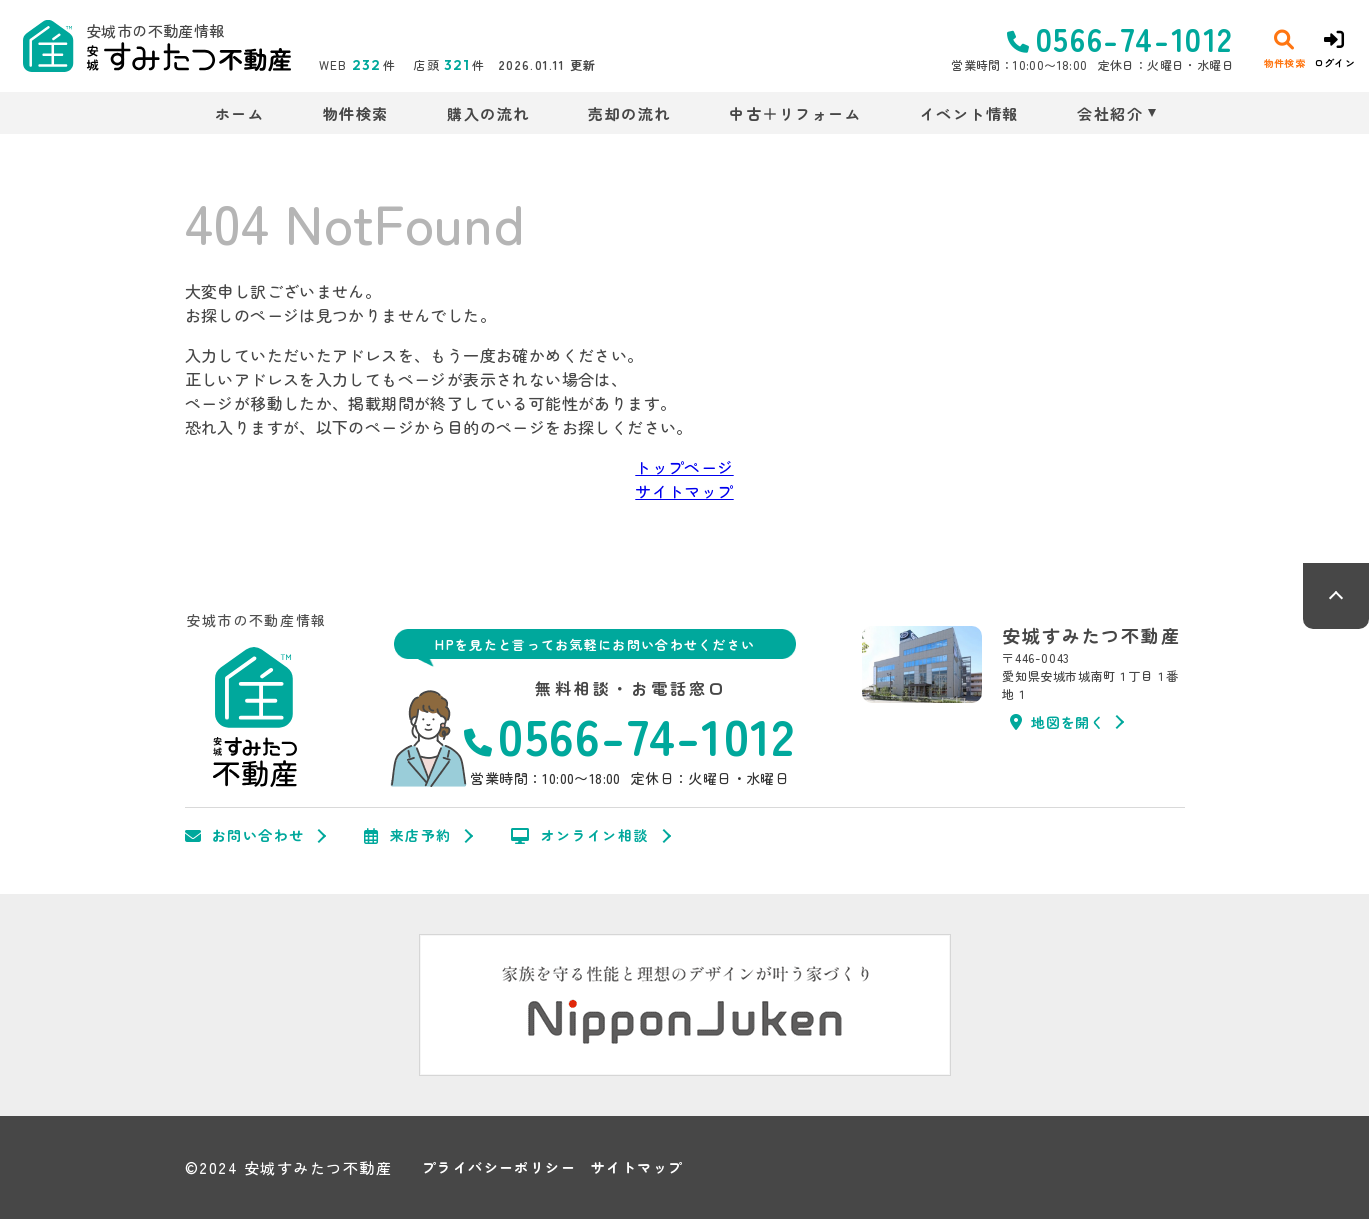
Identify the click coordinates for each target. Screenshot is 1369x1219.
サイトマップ (684, 491)
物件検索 (356, 113)
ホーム (240, 113)
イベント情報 (969, 113)
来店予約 (407, 836)
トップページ (684, 467)
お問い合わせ (245, 836)
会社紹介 (1110, 113)
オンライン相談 (579, 836)
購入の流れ (488, 113)
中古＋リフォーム (795, 113)
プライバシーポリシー (499, 1167)
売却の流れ (629, 113)
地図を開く (1057, 722)
